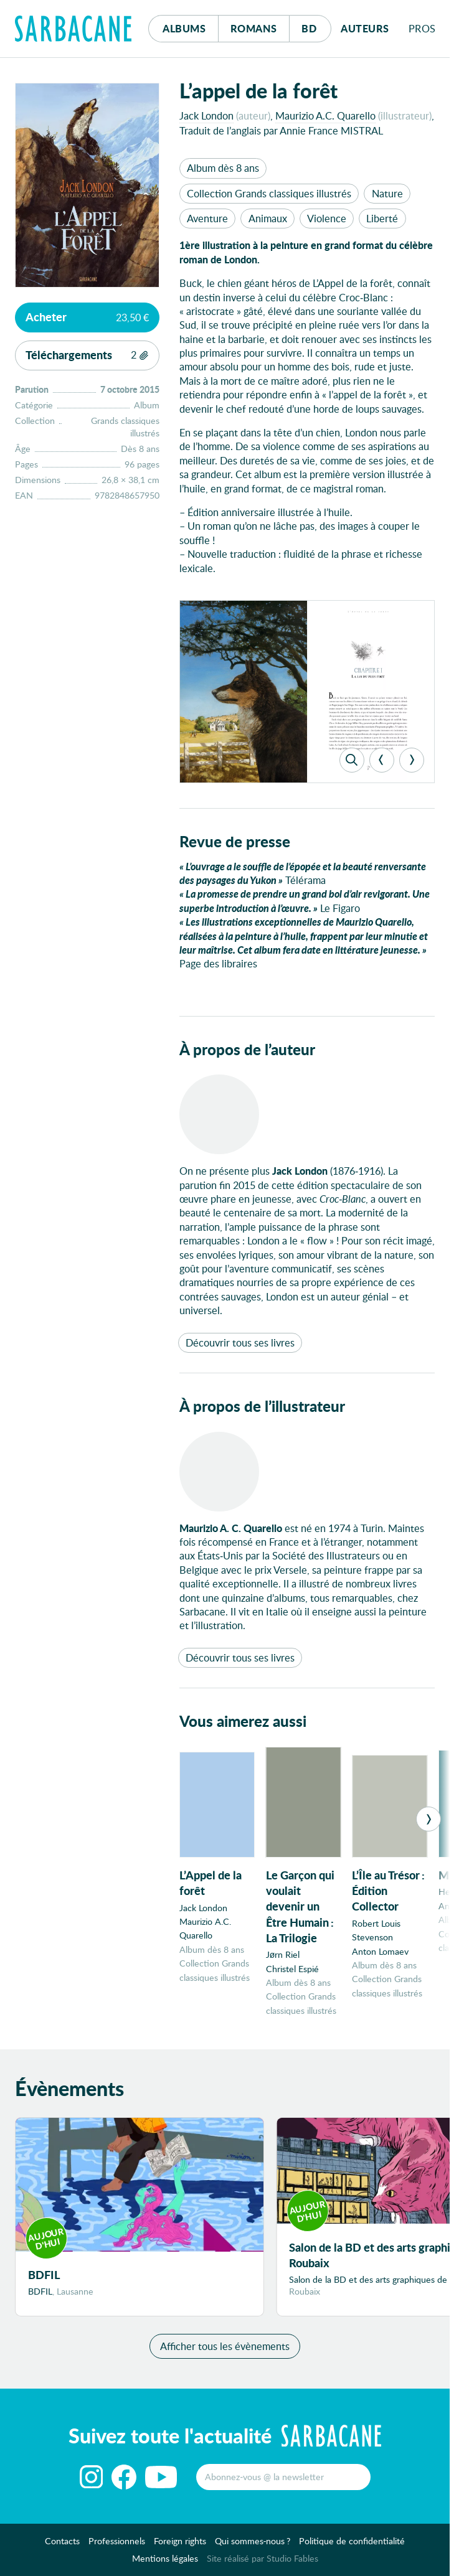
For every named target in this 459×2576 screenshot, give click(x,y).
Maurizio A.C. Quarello (325, 115)
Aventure (207, 218)
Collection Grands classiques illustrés (269, 193)
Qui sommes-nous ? (253, 2544)
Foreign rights (180, 2544)
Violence (326, 218)
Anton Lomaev (380, 1951)
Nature (387, 193)
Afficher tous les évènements (225, 2350)
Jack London (206, 115)
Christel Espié (292, 1969)
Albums (184, 28)
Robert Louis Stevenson (376, 1930)
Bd (316, 25)
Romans (253, 28)
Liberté (382, 218)
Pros (422, 28)
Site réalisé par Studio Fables (262, 2562)
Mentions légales (165, 2562)
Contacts (62, 2544)
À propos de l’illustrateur (262, 1406)
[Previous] (381, 760)
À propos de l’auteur (247, 1049)
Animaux (267, 218)
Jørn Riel (283, 1954)
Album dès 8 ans (223, 168)
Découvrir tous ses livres (240, 1342)
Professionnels (116, 2544)
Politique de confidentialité (352, 2544)
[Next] (411, 760)
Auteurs (365, 28)
